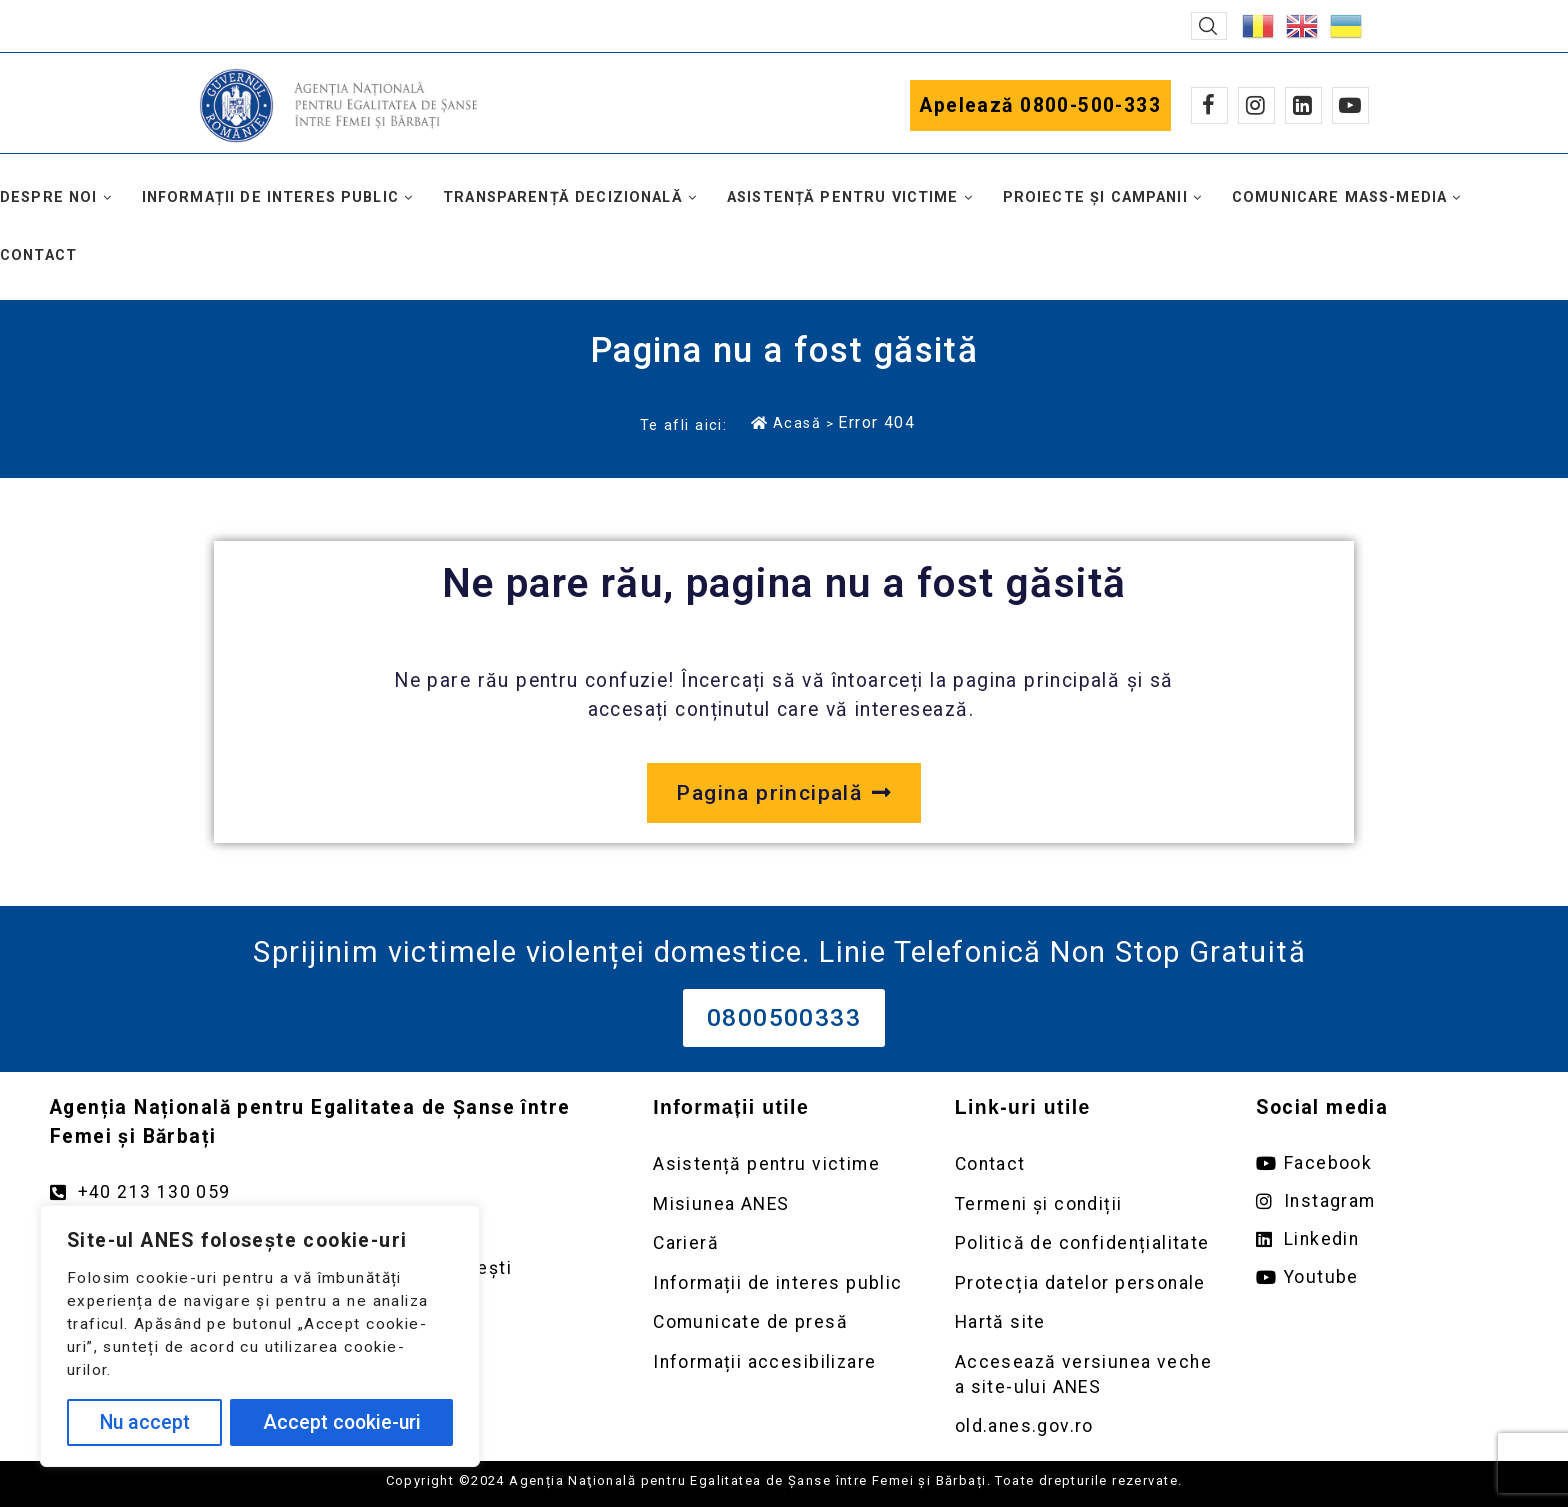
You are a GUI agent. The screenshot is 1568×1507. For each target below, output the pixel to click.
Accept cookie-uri (342, 1422)
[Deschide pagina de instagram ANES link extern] (1387, 1201)
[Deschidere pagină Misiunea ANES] (784, 1204)
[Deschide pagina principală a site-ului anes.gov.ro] (783, 793)
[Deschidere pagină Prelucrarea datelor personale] (1086, 1283)
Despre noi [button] (49, 197)
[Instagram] (1256, 105)
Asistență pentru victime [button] (843, 197)
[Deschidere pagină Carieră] (784, 1243)
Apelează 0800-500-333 (1040, 105)
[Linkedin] (1303, 105)
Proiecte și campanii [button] (1095, 197)
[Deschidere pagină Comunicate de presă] (784, 1322)
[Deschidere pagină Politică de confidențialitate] (1086, 1243)
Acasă (786, 423)
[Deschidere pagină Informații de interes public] (784, 1283)
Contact (38, 255)
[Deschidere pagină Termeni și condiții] (1086, 1204)
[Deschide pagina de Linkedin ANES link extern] (1387, 1239)
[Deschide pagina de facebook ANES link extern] (1387, 1163)
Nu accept (145, 1422)
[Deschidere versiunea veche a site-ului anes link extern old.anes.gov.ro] (1086, 1426)
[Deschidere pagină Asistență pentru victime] (784, 1164)
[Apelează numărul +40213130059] (331, 1192)
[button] (1209, 26)
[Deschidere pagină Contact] (1086, 1164)
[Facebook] (1209, 105)
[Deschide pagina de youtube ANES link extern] (1387, 1277)
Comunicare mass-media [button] (1339, 197)
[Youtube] (1350, 105)
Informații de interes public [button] (270, 197)
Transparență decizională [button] (563, 197)
